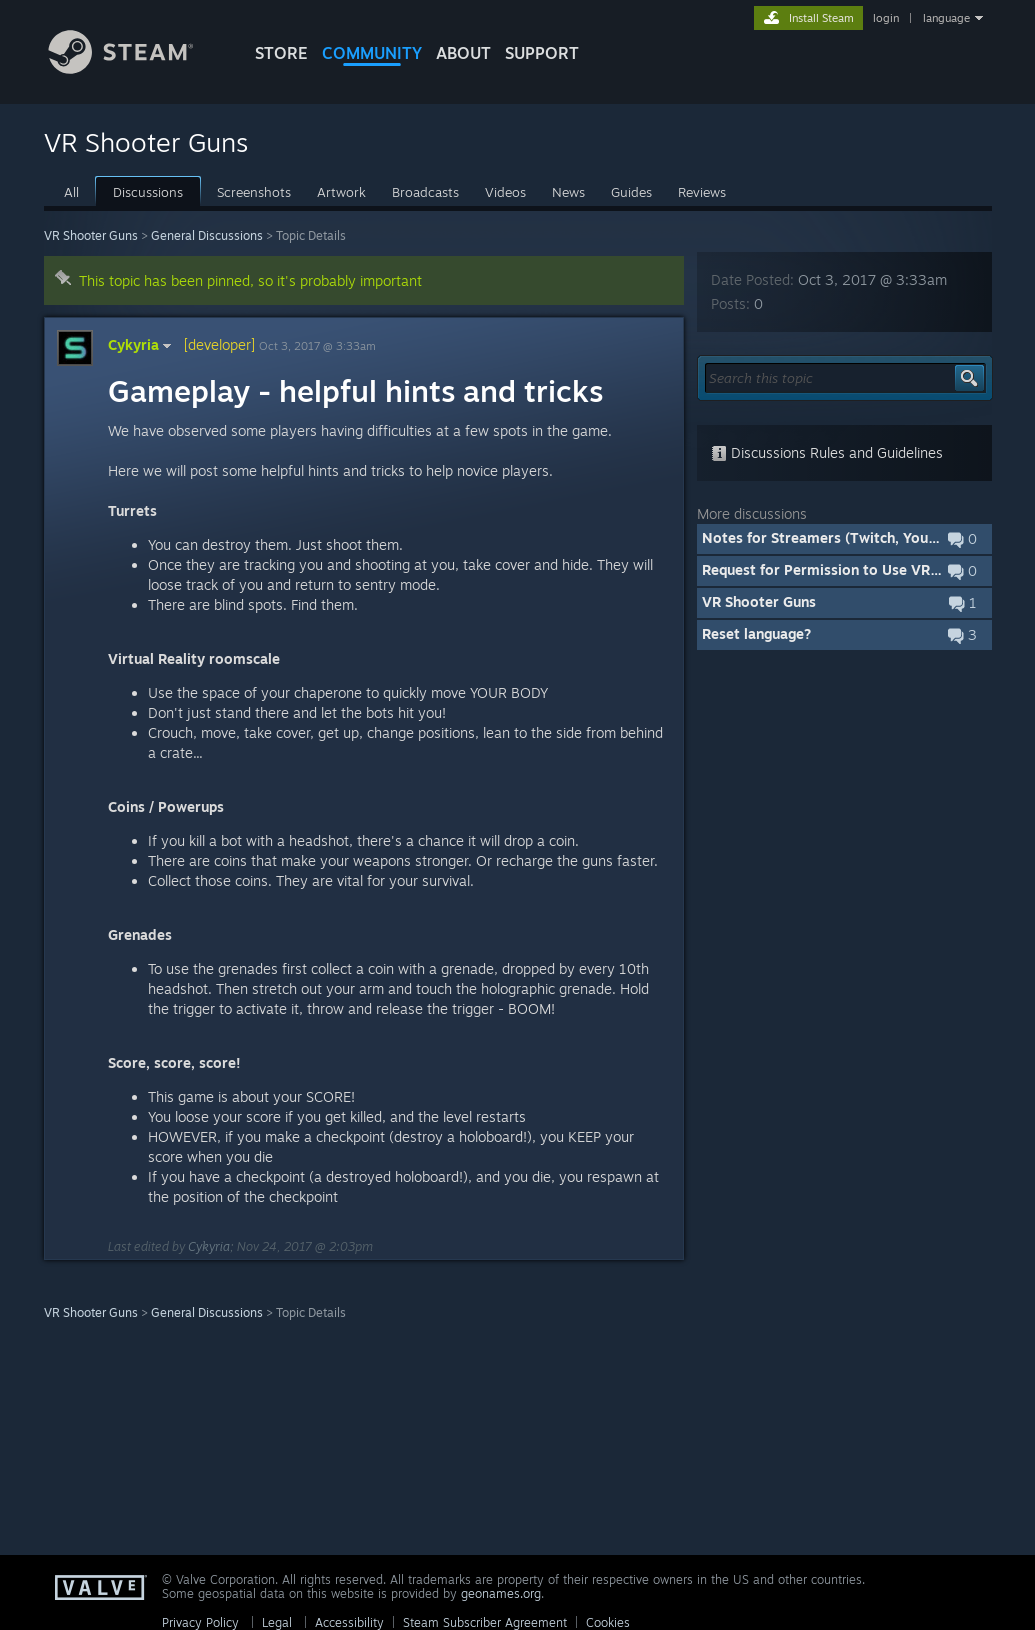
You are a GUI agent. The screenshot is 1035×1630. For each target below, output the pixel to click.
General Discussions (207, 235)
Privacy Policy (200, 1622)
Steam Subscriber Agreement (485, 1622)
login (886, 18)
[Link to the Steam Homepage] (136, 68)
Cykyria (142, 344)
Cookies (608, 1622)
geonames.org (501, 1593)
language (946, 18)
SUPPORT (542, 53)
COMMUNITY (372, 53)
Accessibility (349, 1622)
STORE (281, 53)
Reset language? (756, 633)
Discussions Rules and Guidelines (827, 452)
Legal (277, 1622)
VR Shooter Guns (91, 235)
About (463, 53)
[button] (844, 539)
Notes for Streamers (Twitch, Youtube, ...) (842, 537)
